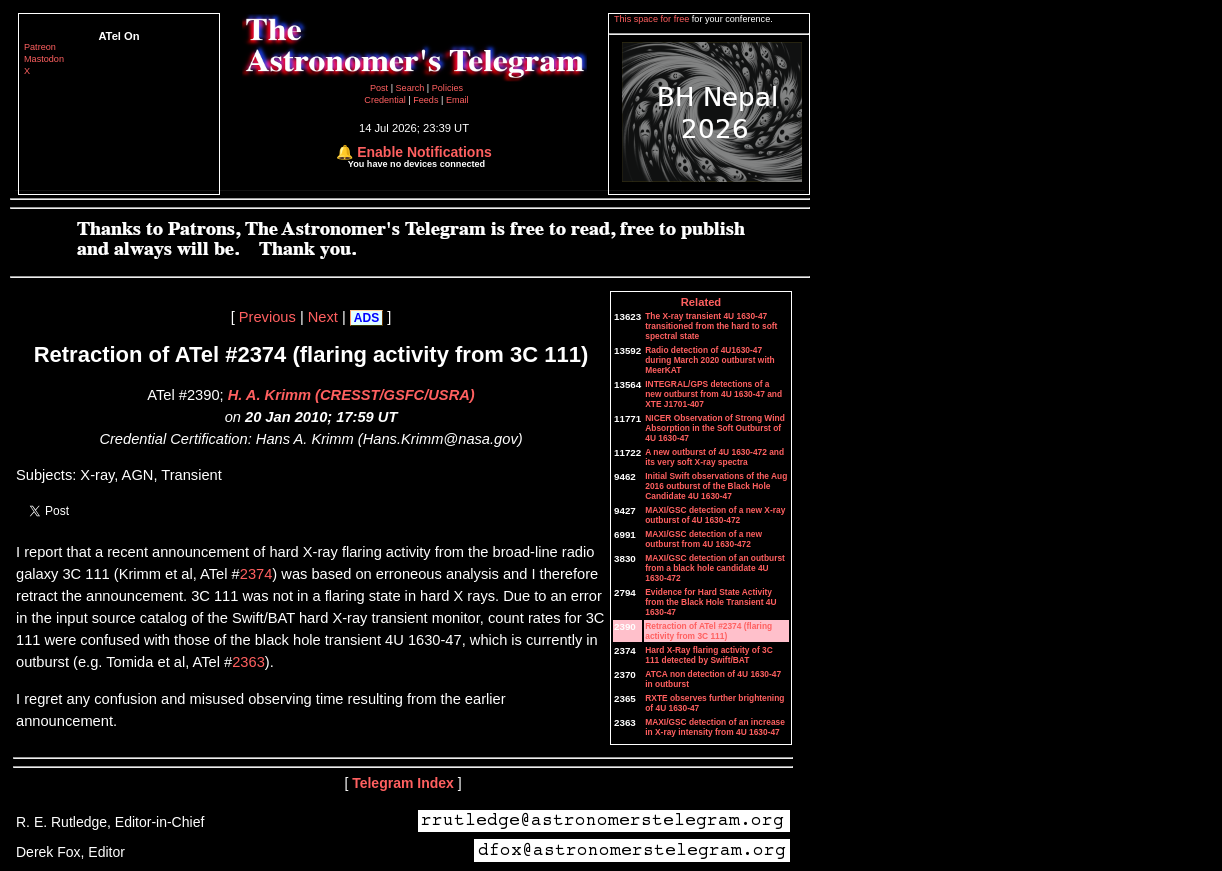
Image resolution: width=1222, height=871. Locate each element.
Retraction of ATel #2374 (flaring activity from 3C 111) (708, 631)
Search (411, 88)
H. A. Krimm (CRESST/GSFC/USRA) (351, 395)
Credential (386, 100)
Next (323, 317)
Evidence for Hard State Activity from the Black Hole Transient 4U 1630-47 (710, 602)
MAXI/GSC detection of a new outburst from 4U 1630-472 (703, 539)
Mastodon (44, 59)
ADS (366, 318)
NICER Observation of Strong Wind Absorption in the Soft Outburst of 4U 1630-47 (715, 428)
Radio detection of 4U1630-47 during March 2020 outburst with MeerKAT (709, 360)
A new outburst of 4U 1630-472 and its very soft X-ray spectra (714, 457)
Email (457, 100)
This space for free (653, 19)
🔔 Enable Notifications (413, 152)
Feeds (425, 100)
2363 (248, 662)
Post (380, 88)
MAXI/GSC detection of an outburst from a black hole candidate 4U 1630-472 (715, 568)
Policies (447, 88)
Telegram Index (403, 783)
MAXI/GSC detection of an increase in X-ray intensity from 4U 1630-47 (715, 727)
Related (701, 302)
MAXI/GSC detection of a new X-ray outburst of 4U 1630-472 (715, 515)
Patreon (40, 47)
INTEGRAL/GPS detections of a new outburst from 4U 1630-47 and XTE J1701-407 (713, 394)
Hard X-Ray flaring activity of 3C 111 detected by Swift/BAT (709, 655)
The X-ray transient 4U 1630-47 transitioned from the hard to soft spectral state (711, 326)
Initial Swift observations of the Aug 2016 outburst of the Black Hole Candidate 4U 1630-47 (716, 486)
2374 (256, 574)
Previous (267, 317)
